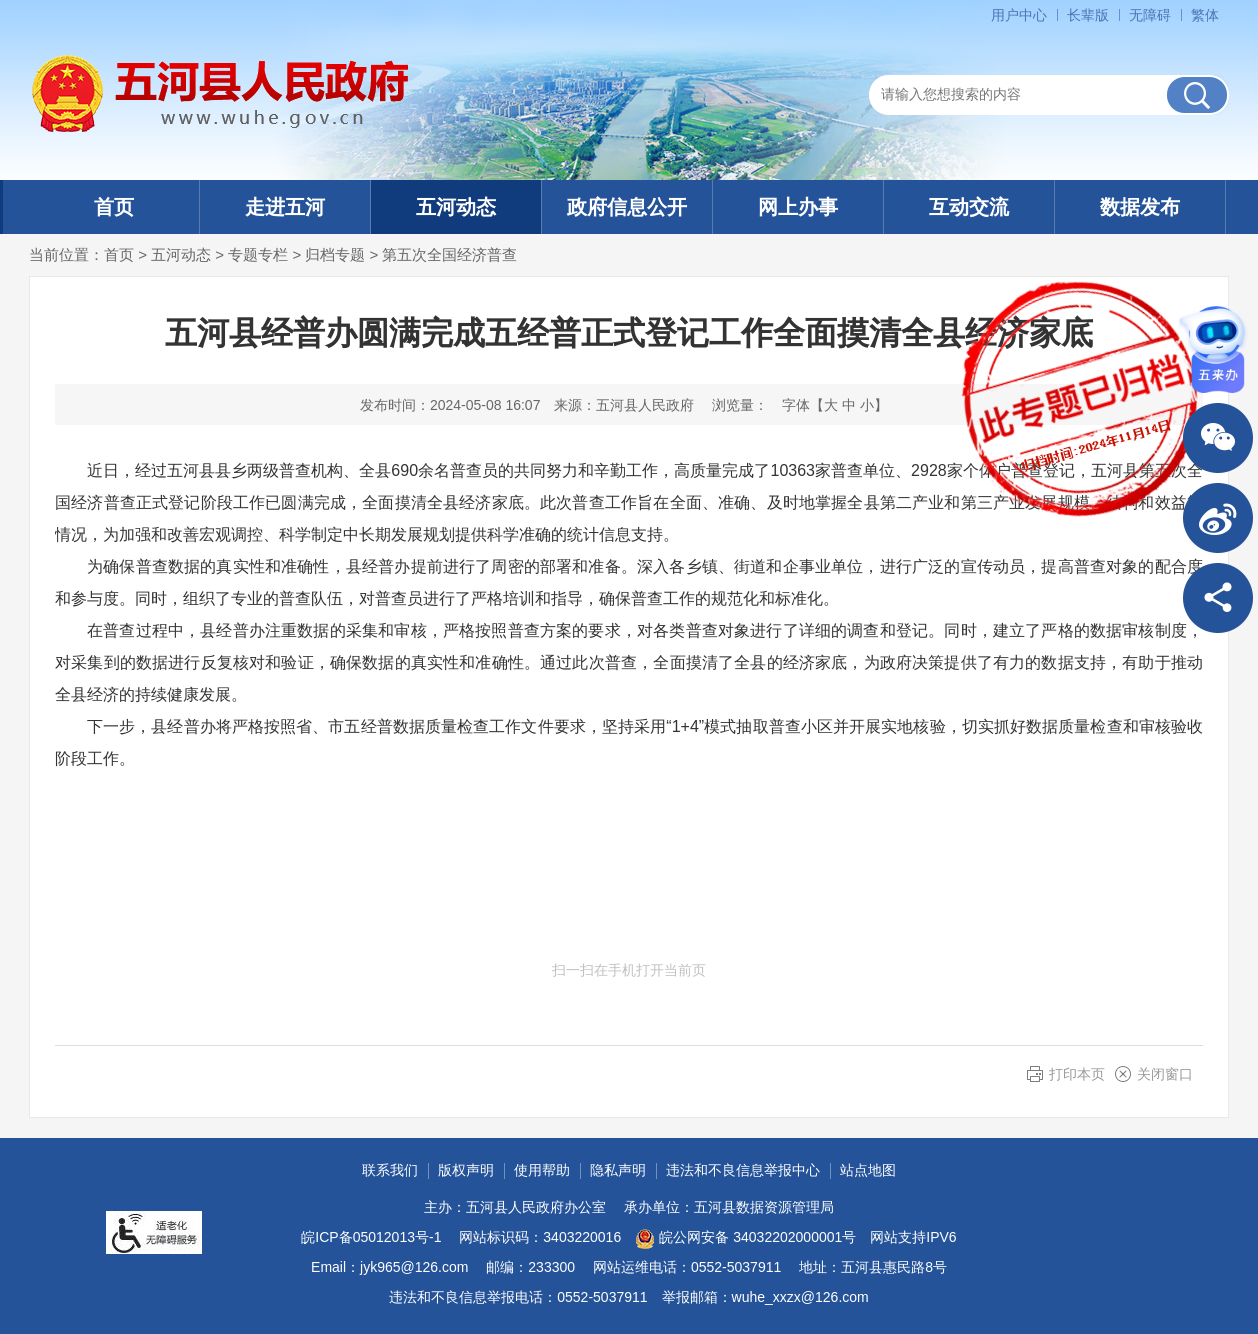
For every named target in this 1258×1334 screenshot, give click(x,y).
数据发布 (1140, 207)
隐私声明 (618, 1170)
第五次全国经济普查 (449, 254)
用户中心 (1019, 15)
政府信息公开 (627, 207)
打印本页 (1077, 1074)
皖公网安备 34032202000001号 (745, 1239)
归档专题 (335, 254)
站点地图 (868, 1170)
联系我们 (390, 1170)
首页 (114, 207)
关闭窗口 (1165, 1074)
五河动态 (456, 207)
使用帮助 (542, 1170)
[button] (1088, 15)
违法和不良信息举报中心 (743, 1170)
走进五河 (285, 207)
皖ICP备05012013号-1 (371, 1237)
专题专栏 (258, 254)
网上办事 (798, 207)
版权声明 (466, 1170)
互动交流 (969, 207)
